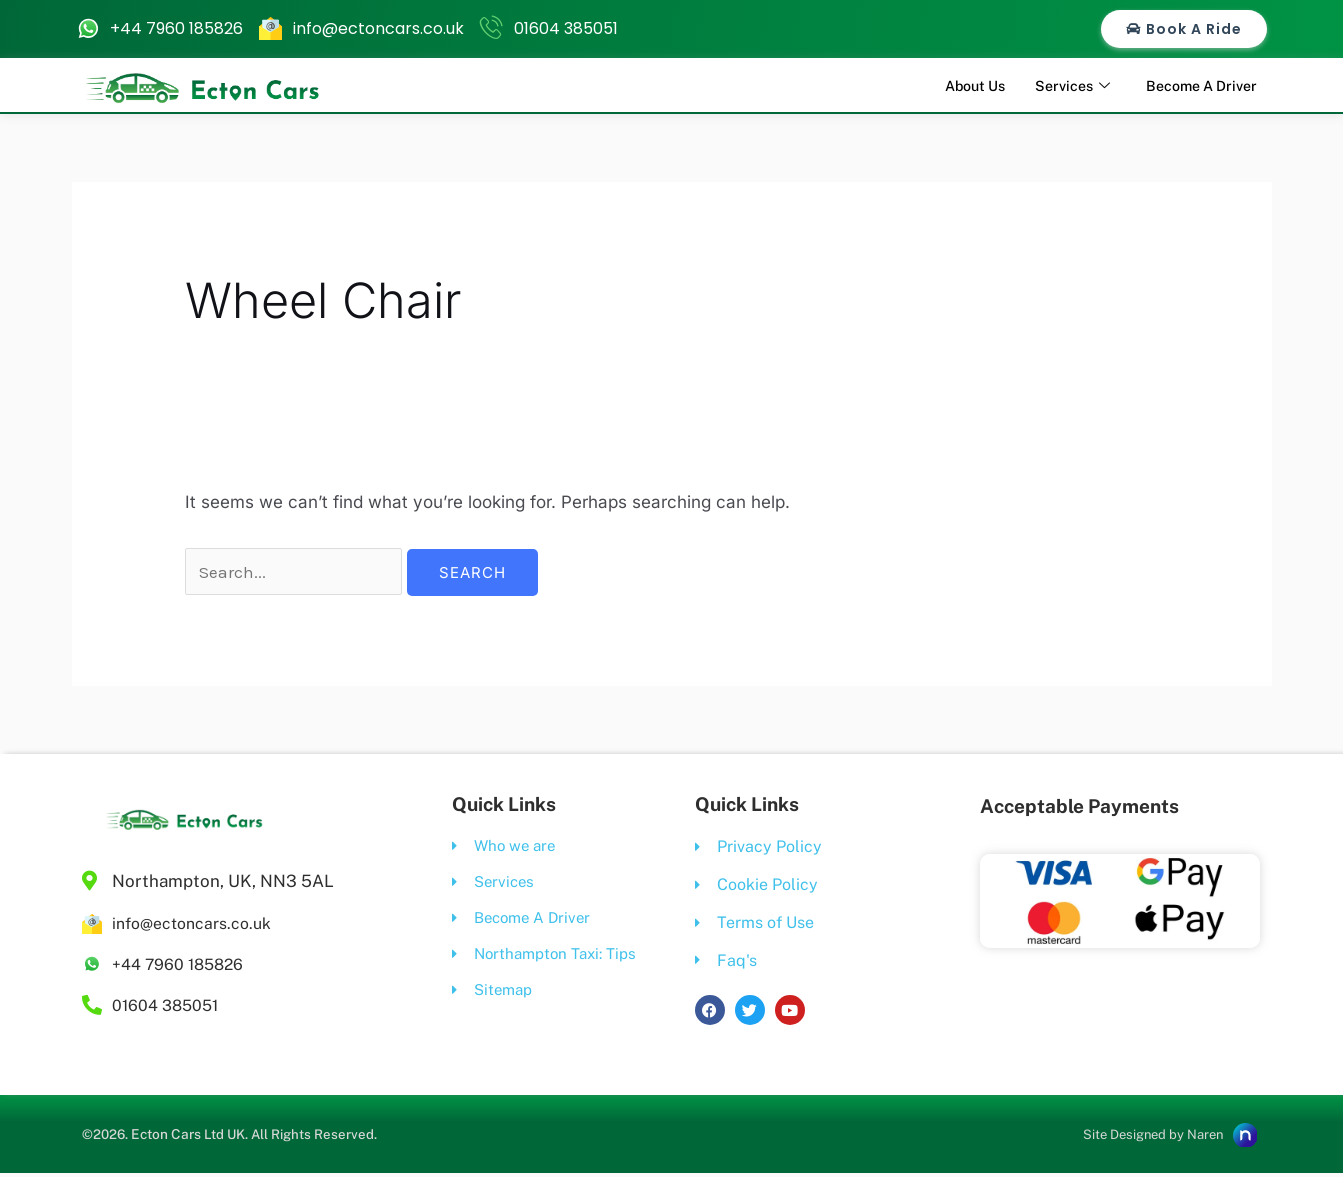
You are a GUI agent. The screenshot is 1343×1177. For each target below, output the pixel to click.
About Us (957, 84)
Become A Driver (1196, 84)
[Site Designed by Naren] (1243, 1137)
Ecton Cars (169, 1137)
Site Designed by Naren (1144, 1138)
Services (1060, 85)
